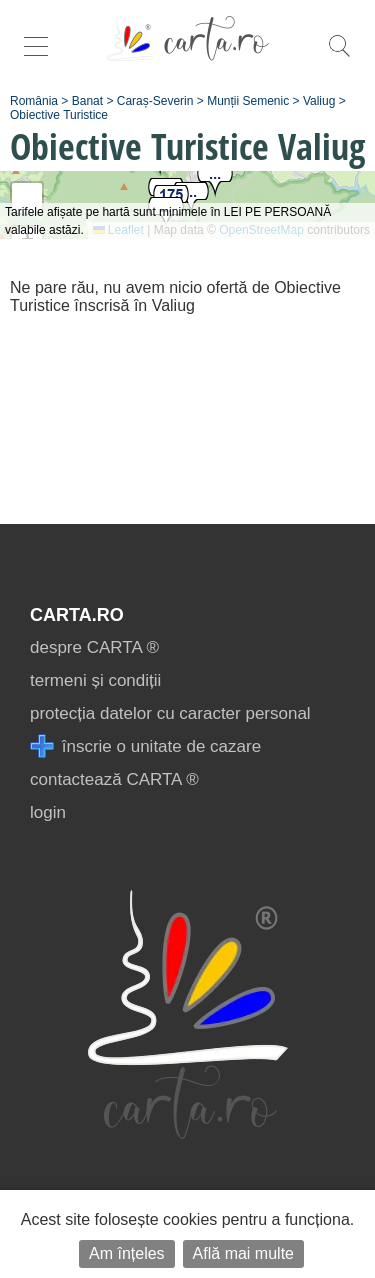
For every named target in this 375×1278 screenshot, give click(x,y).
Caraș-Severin (155, 101)
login (48, 812)
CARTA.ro (77, 615)
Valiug (319, 101)
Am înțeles (127, 1253)
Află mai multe (243, 1253)
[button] (215, 181)
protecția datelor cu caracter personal (170, 713)
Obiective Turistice (59, 115)
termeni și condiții (95, 680)
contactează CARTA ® (114, 779)
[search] (339, 56)
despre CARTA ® (94, 647)
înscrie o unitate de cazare (145, 746)
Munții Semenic (248, 101)
